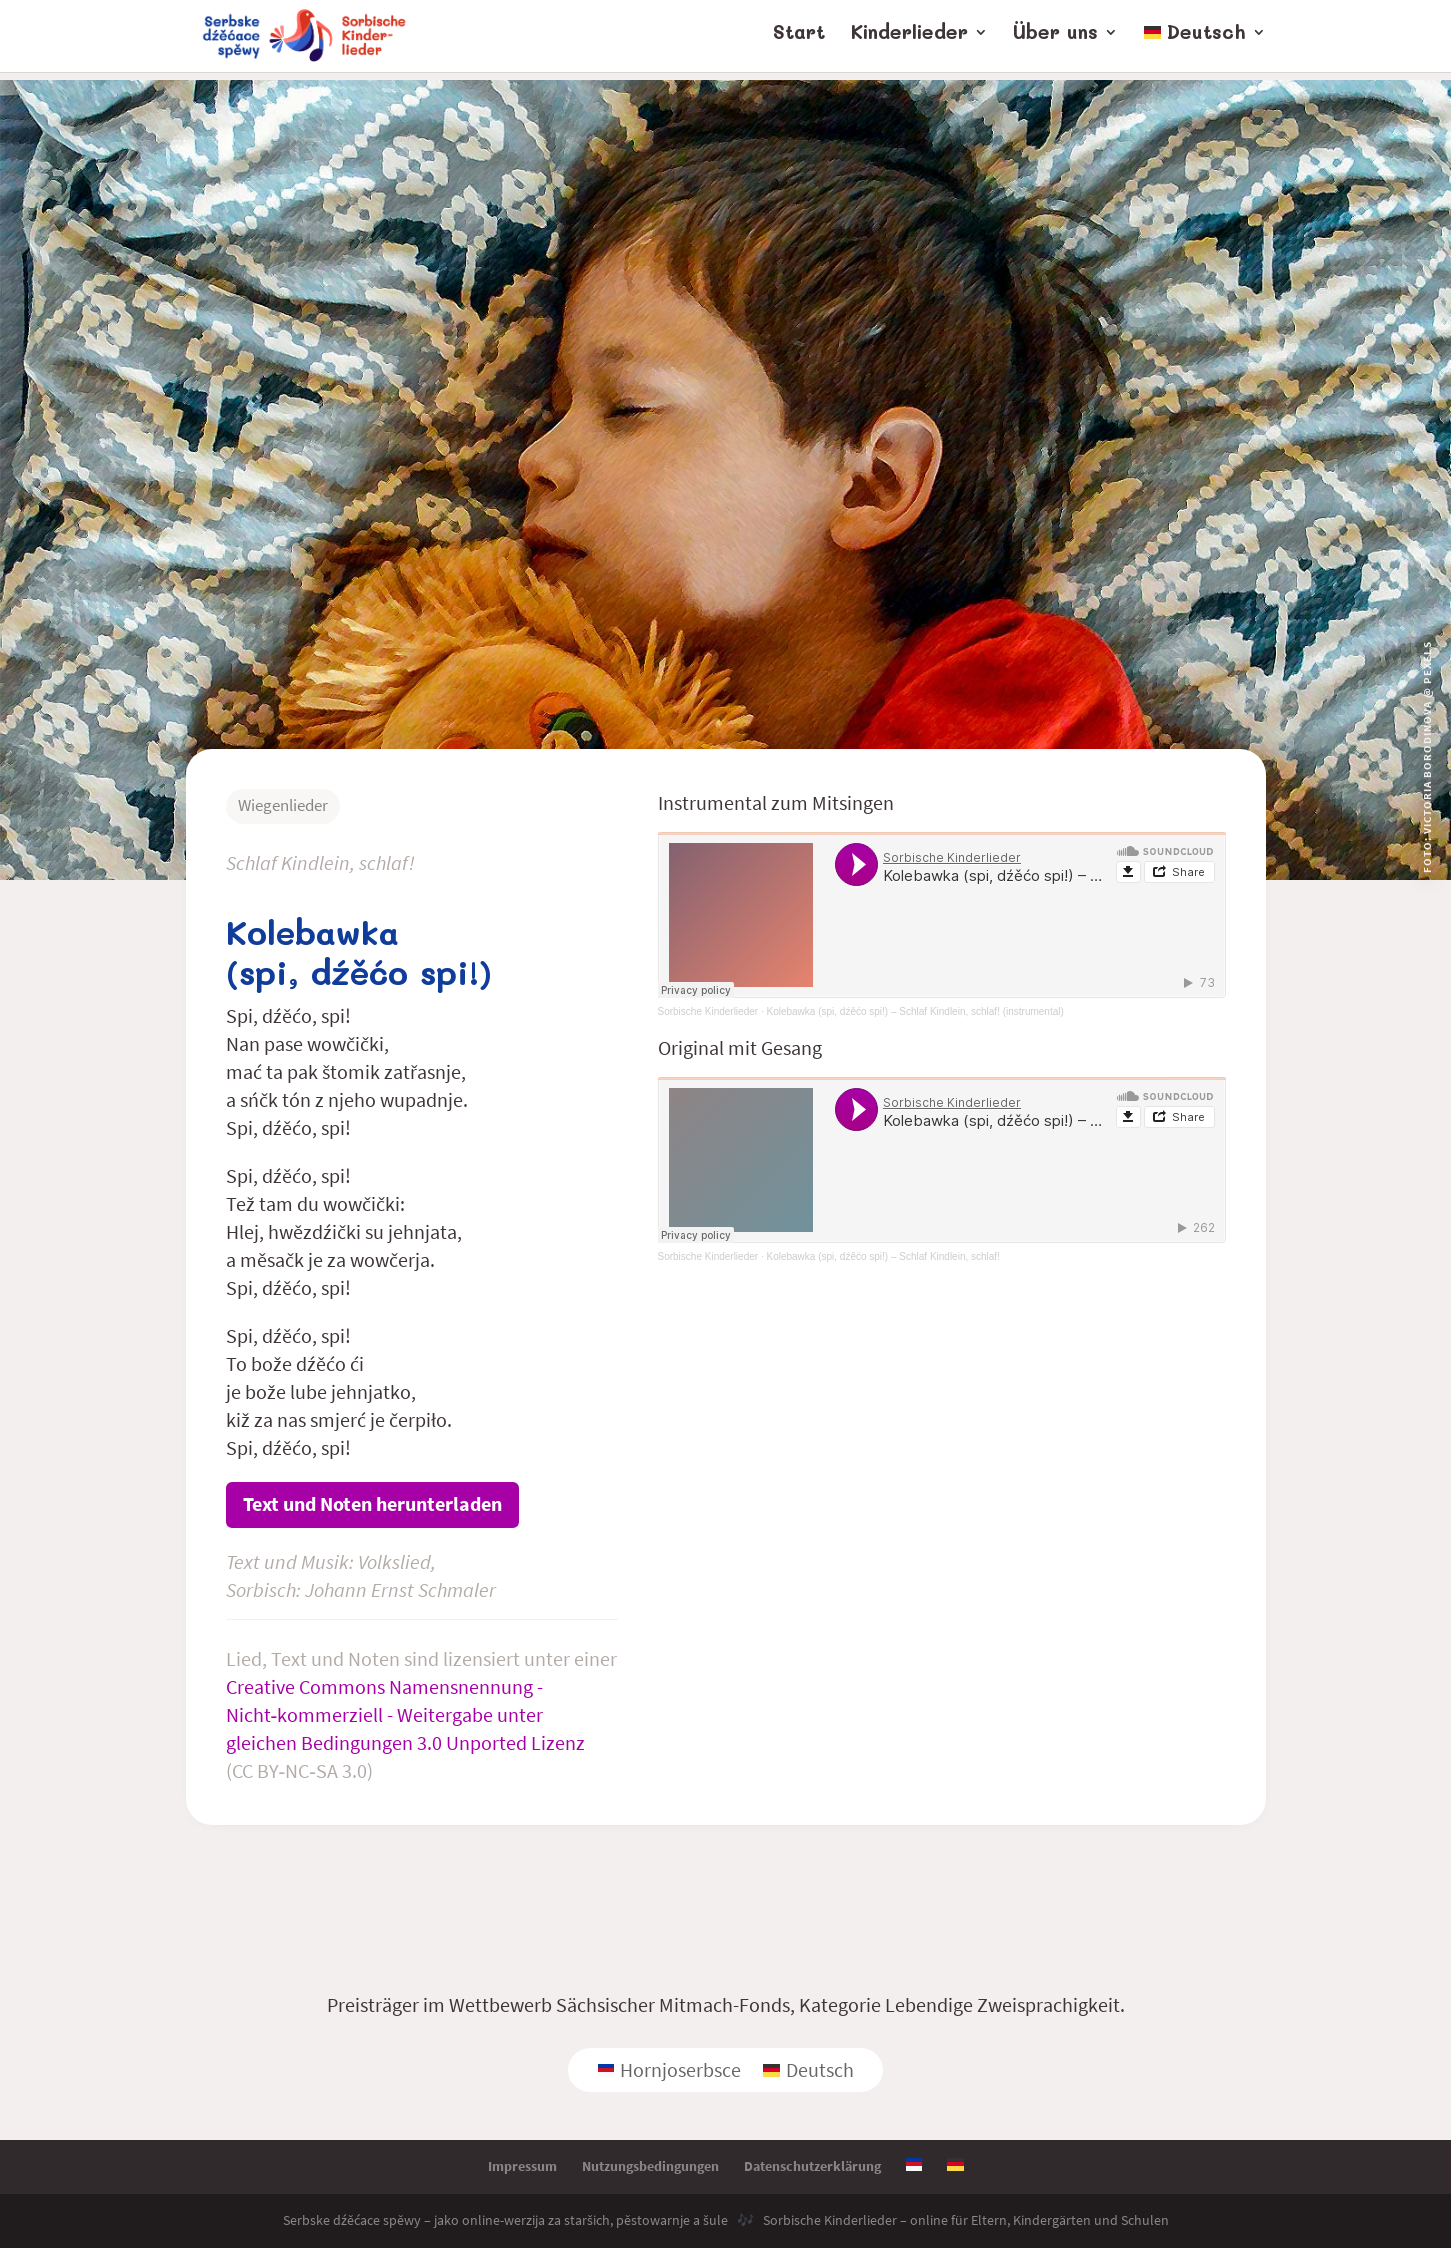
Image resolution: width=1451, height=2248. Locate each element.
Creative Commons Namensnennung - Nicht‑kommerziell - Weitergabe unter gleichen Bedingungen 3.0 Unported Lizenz (405, 1714)
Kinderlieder (909, 42)
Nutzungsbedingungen (650, 2166)
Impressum (522, 2166)
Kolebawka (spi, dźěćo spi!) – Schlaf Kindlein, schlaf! (882, 1256)
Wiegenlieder (283, 805)
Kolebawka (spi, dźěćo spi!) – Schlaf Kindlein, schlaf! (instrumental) (914, 1011)
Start (799, 42)
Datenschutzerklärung (812, 2166)
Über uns (1055, 42)
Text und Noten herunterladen (372, 1503)
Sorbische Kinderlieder (708, 1011)
